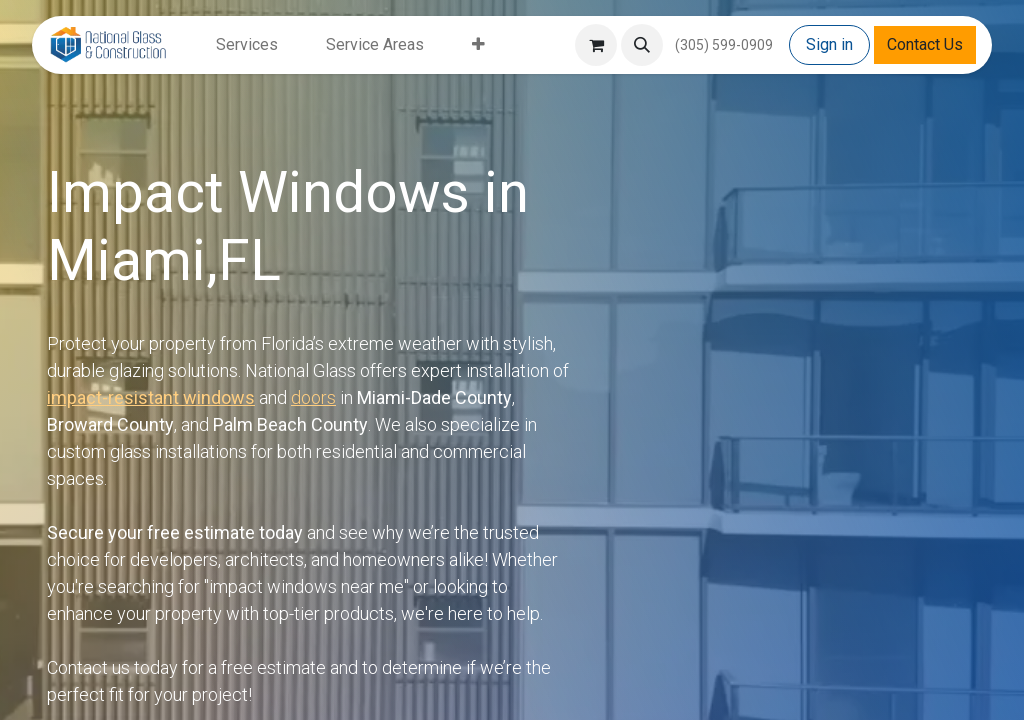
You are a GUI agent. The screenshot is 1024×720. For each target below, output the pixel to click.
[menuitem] (247, 45)
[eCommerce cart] (596, 45)
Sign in (829, 44)
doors (313, 397)
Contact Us (925, 44)
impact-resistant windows (151, 397)
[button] (642, 45)
